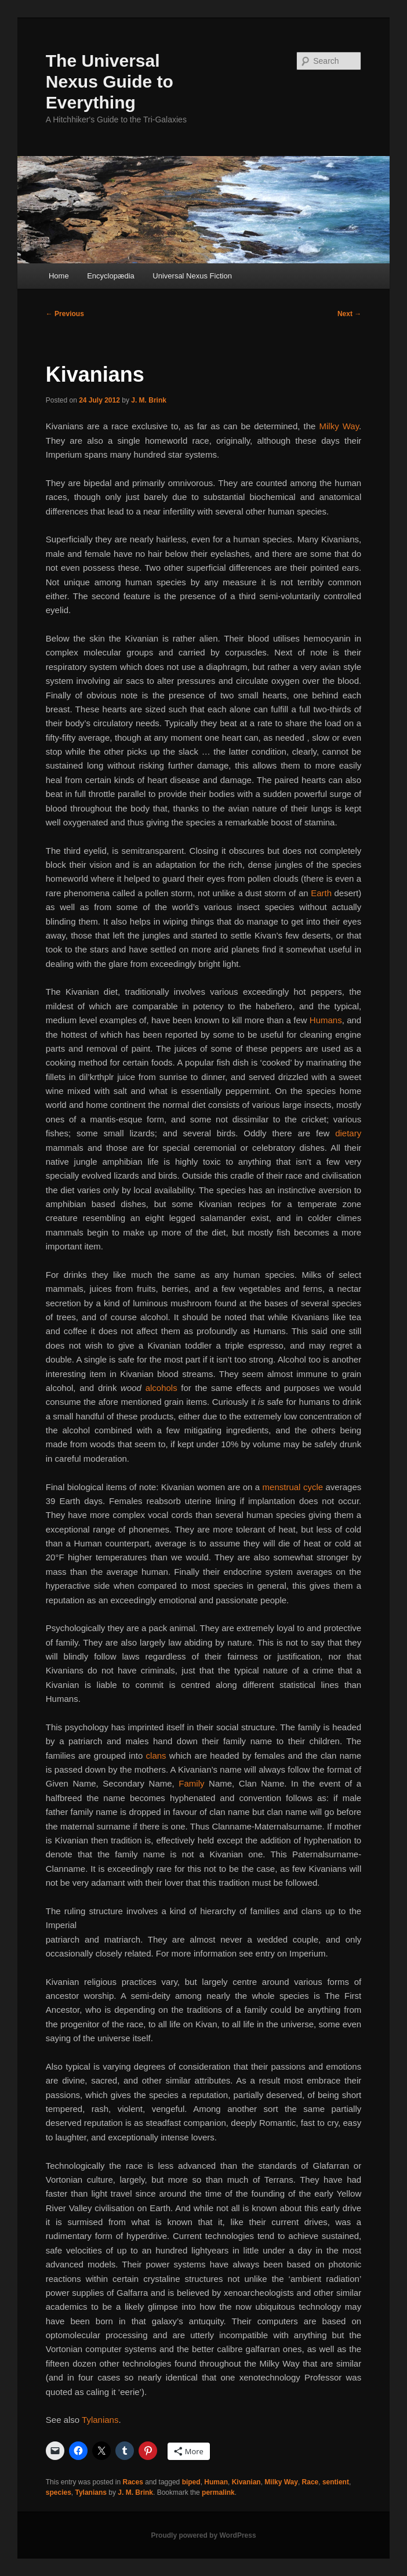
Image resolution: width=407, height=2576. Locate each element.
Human (216, 2482)
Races (133, 2482)
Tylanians (100, 2420)
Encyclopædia (111, 275)
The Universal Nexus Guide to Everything (109, 81)
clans (156, 1755)
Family (191, 1783)
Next (349, 314)
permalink (218, 2492)
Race (310, 2482)
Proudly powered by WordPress (203, 2535)
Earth (321, 893)
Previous (65, 314)
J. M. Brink (148, 400)
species (58, 2492)
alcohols (161, 1388)
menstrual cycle (293, 1487)
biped (191, 2482)
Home (59, 275)
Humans (326, 1020)
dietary (348, 1133)
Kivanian (246, 2482)
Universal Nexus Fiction (192, 275)
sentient (335, 2482)
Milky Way (339, 426)
